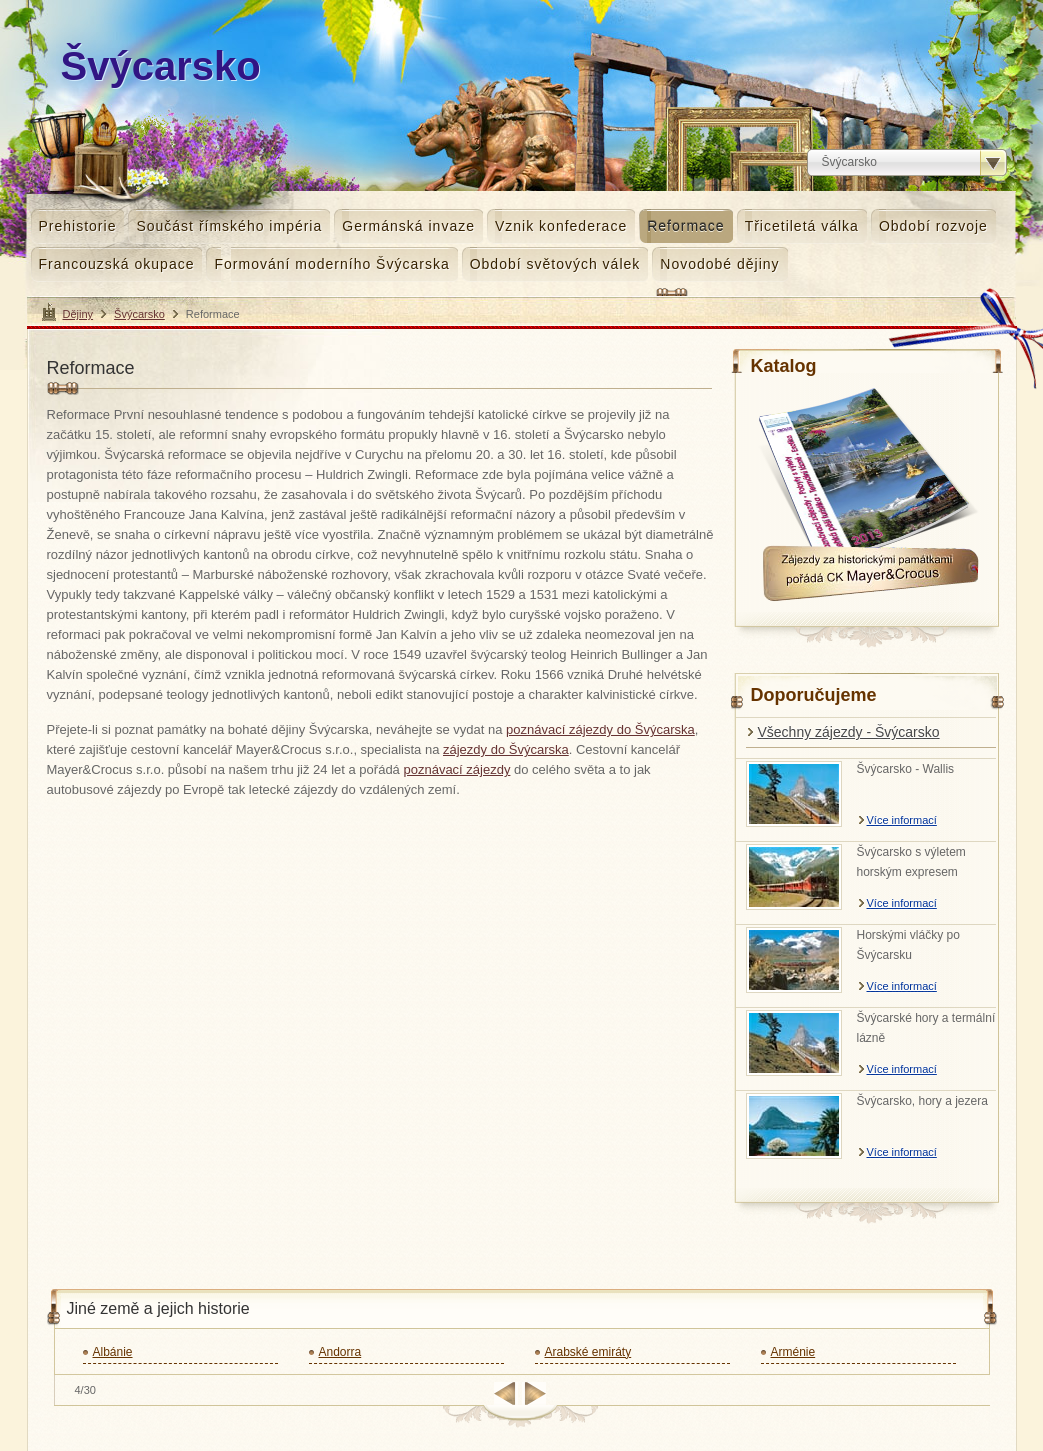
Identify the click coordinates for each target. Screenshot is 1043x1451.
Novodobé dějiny (719, 264)
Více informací (902, 820)
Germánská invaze (408, 226)
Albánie (113, 1352)
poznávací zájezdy (456, 769)
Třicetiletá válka (802, 226)
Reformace (685, 226)
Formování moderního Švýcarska (331, 264)
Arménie (793, 1352)
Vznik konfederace (561, 226)
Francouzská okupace (117, 264)
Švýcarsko (139, 314)
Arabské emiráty (588, 1352)
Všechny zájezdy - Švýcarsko (849, 732)
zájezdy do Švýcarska (506, 749)
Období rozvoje (933, 226)
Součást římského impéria (229, 226)
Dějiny (78, 314)
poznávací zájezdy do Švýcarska (600, 729)
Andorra (340, 1352)
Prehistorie (78, 226)
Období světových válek (555, 264)
